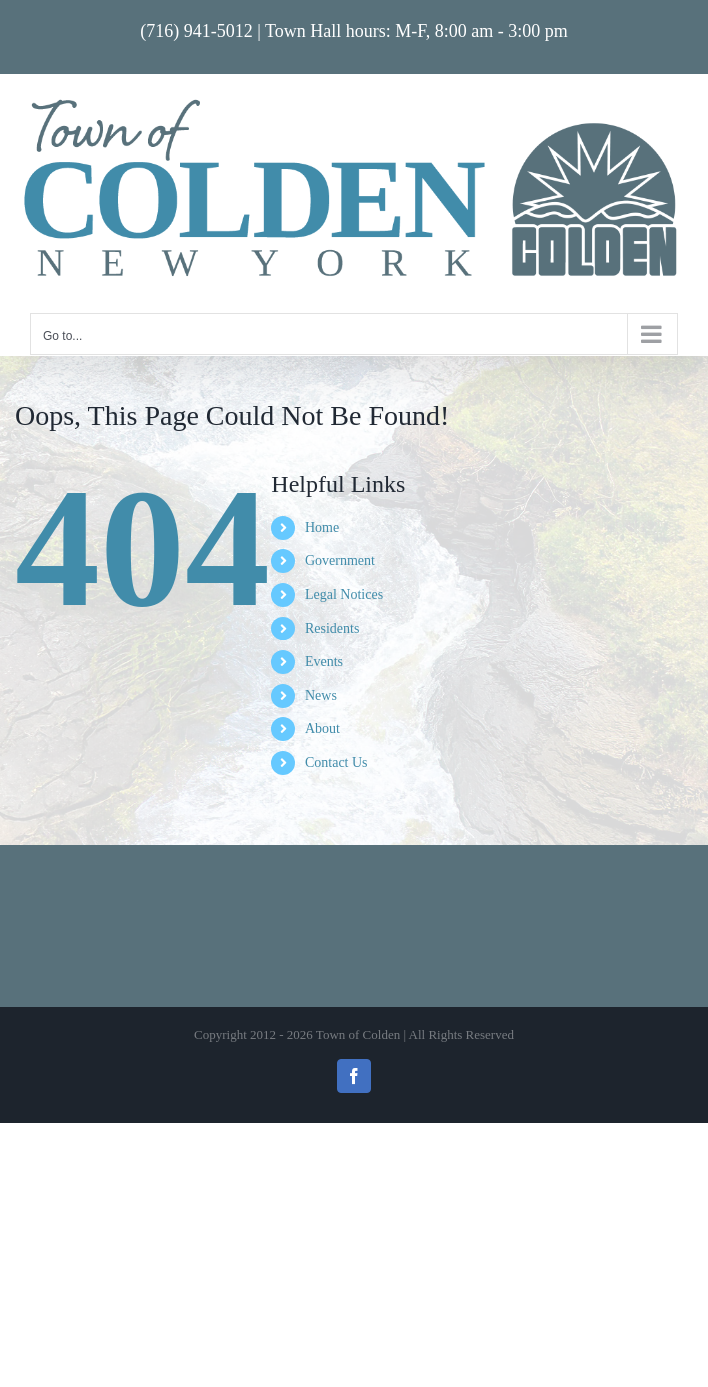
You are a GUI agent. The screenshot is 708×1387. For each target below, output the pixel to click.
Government (340, 560)
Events (324, 661)
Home (322, 527)
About (322, 728)
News (321, 695)
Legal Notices (344, 594)
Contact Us (336, 762)
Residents (332, 628)
